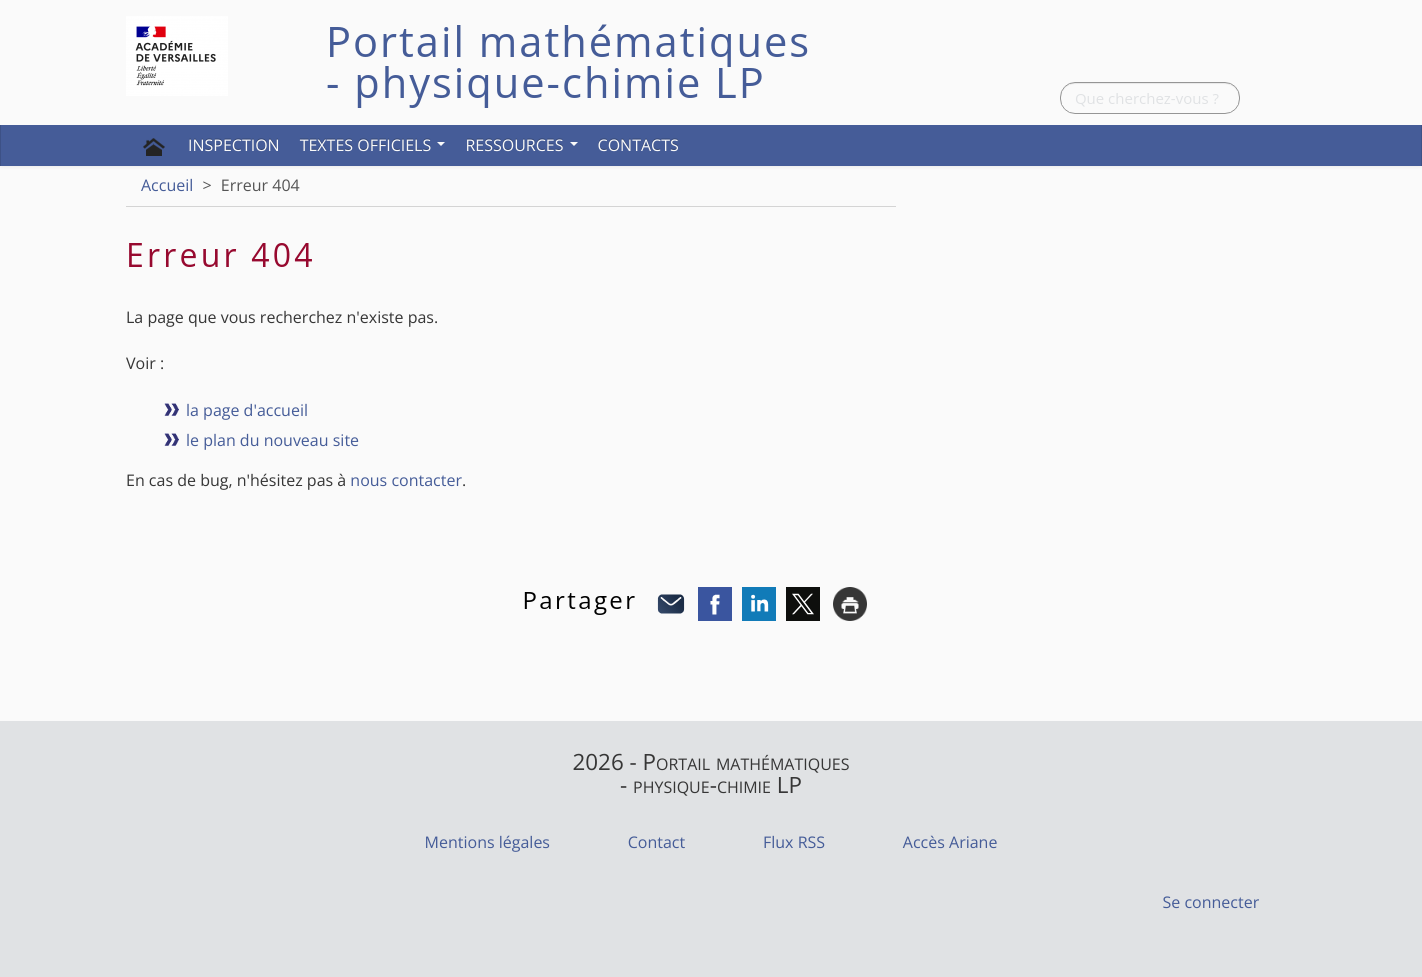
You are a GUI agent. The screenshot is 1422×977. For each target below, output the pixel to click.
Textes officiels (373, 145)
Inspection (234, 145)
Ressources (521, 145)
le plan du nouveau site (272, 440)
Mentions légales (487, 842)
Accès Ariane (950, 842)
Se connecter (1211, 902)
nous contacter (406, 480)
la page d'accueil (247, 410)
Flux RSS (794, 842)
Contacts (638, 145)
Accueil (167, 185)
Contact (656, 842)
